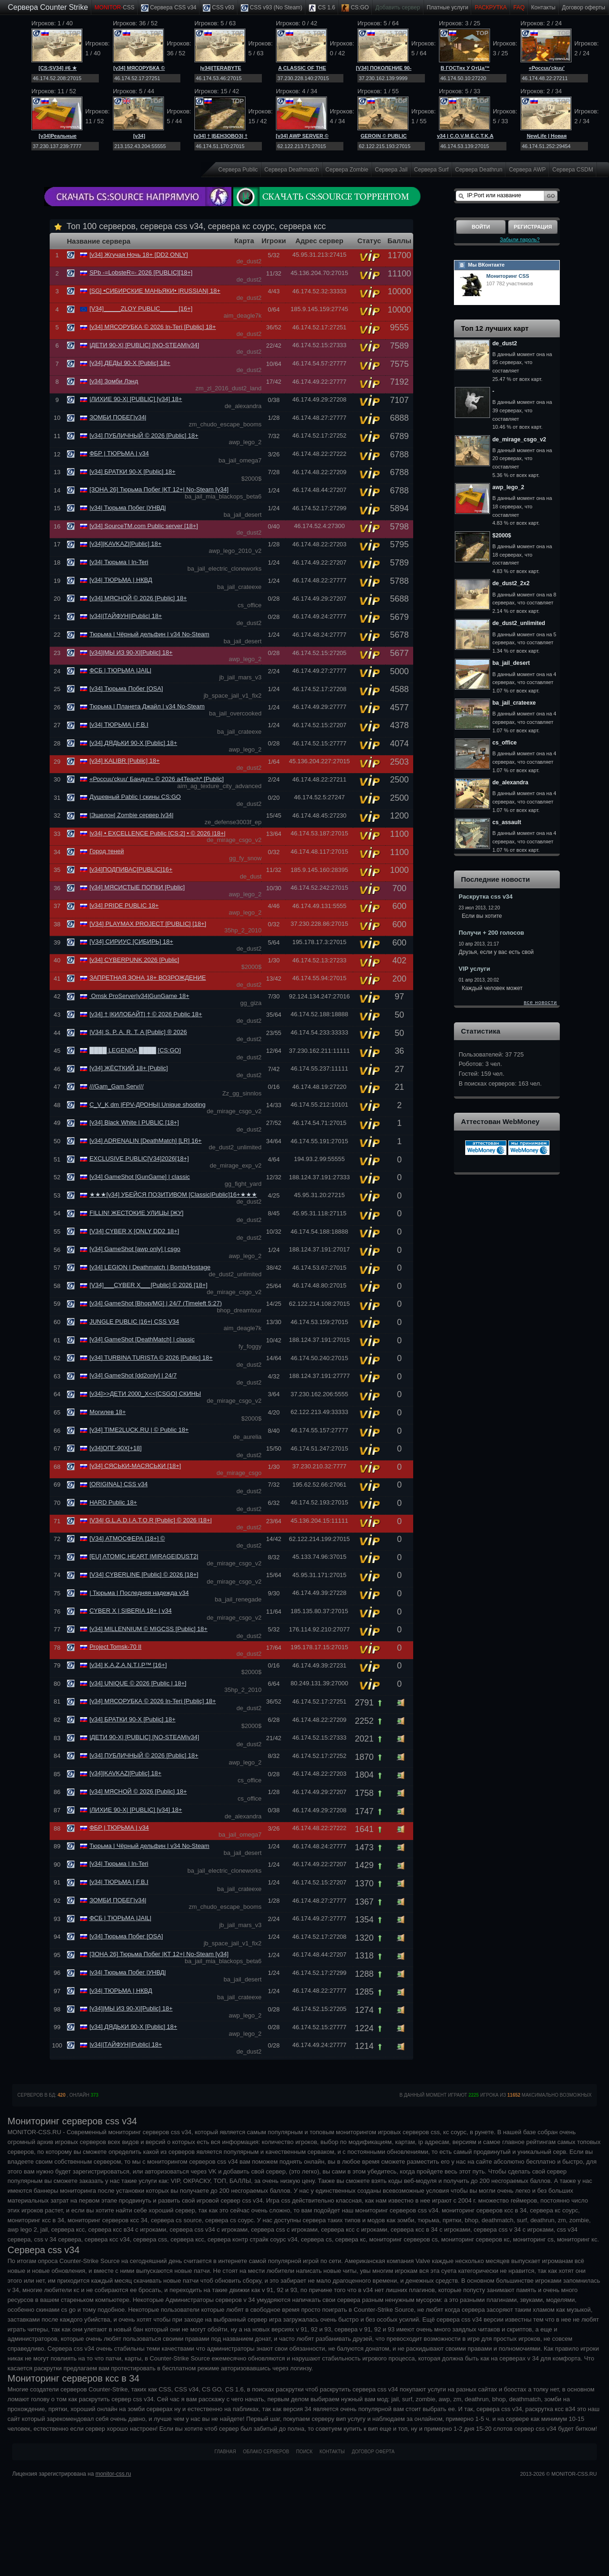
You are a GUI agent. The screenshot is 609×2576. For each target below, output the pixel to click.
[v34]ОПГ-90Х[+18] (115, 1448)
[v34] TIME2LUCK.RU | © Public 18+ (139, 1429)
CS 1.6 (322, 8)
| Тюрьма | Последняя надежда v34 (139, 1592)
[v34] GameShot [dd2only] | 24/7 (133, 1375)
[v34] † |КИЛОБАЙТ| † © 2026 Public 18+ (145, 1014)
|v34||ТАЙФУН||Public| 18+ (125, 615)
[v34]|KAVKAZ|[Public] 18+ (125, 543)
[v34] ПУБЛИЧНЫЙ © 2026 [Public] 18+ (143, 435)
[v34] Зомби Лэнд (113, 381)
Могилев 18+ (107, 1411)
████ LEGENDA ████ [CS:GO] (135, 1050)
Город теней (106, 851)
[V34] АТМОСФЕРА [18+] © (127, 1538)
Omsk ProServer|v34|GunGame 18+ (139, 995)
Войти (481, 227)
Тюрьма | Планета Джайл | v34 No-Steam (147, 706)
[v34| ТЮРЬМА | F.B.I (119, 724)
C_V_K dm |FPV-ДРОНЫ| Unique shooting (147, 1104)
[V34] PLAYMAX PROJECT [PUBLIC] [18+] (147, 923)
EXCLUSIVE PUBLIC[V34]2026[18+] (139, 1158)
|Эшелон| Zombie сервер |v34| (131, 815)
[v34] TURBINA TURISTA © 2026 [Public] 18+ (151, 1357)
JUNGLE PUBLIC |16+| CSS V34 (134, 1321)
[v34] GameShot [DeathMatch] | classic (141, 1339)
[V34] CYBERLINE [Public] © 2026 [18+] (144, 1574)
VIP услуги (474, 968)
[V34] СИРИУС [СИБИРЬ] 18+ (131, 941)
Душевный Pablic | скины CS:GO (135, 796)
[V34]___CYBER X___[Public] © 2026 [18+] (148, 1284)
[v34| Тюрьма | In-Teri (119, 562)
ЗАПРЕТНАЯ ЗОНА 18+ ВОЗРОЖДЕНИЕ (147, 977)
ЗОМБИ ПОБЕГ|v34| (118, 417)
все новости (540, 1002)
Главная (225, 2451)
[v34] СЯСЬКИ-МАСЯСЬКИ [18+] (135, 1465)
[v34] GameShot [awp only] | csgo (134, 1248)
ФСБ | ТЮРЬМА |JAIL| (120, 670)
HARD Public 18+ (113, 1502)
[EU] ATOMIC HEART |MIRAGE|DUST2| (143, 1556)
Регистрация (533, 227)
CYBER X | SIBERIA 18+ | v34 (130, 1610)
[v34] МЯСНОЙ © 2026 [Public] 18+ (138, 598)
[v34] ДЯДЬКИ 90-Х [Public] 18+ (133, 742)
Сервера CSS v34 (168, 8)
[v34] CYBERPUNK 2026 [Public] (134, 959)
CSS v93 (218, 8)
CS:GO (355, 8)
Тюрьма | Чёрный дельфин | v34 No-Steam (149, 634)
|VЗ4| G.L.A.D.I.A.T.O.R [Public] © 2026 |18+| (150, 1520)
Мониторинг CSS (507, 276)
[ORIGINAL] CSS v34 (118, 1484)
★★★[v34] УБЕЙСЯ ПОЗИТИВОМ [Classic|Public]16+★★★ (173, 1194)
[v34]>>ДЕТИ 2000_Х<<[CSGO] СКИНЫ (145, 1393)
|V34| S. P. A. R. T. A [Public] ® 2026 (138, 1031)
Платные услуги (447, 7)
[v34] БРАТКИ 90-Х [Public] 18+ (132, 471)
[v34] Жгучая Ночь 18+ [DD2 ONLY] (138, 254)
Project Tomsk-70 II (115, 1646)
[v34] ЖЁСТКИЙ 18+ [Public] (128, 1068)
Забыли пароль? (520, 239)
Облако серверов (266, 2451)
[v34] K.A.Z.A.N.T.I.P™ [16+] (128, 1664)
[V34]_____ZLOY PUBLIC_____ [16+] (141, 308)
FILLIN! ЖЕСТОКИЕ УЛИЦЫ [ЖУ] (136, 1212)
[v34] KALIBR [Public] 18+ (124, 760)
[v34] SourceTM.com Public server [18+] (143, 525)
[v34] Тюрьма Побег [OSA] (126, 688)
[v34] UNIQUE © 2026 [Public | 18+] (137, 1683)
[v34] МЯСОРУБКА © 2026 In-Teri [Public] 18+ (152, 326)
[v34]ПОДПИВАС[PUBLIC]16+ (130, 869)
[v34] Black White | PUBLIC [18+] (134, 1122)
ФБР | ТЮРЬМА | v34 (119, 453)
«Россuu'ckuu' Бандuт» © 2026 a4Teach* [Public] (156, 778)
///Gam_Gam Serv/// (116, 1086)
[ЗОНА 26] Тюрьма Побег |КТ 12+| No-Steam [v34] (159, 489)
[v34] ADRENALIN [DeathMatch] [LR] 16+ (145, 1140)
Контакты (543, 7)
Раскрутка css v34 (485, 896)
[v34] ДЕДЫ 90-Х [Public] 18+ (130, 362)
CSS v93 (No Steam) (271, 8)
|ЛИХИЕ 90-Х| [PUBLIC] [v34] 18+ (135, 398)
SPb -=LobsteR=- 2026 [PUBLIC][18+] (141, 272)
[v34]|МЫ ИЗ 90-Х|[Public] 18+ (130, 652)
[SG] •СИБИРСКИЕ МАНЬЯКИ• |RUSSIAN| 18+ (154, 290)
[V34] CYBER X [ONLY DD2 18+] (134, 1231)
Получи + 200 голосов (491, 932)
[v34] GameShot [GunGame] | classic (139, 1176)
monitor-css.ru (113, 2474)
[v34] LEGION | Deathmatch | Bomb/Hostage (149, 1267)
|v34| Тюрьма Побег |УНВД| (127, 507)
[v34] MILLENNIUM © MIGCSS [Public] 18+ (148, 1628)
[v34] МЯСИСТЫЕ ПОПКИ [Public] (137, 887)
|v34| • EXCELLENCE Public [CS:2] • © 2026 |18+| (157, 833)
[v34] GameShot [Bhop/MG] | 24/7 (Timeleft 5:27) (155, 1303)
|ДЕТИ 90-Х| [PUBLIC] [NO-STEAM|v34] (144, 345)
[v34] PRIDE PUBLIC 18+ (124, 905)
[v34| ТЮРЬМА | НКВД (120, 579)
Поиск (304, 2451)
